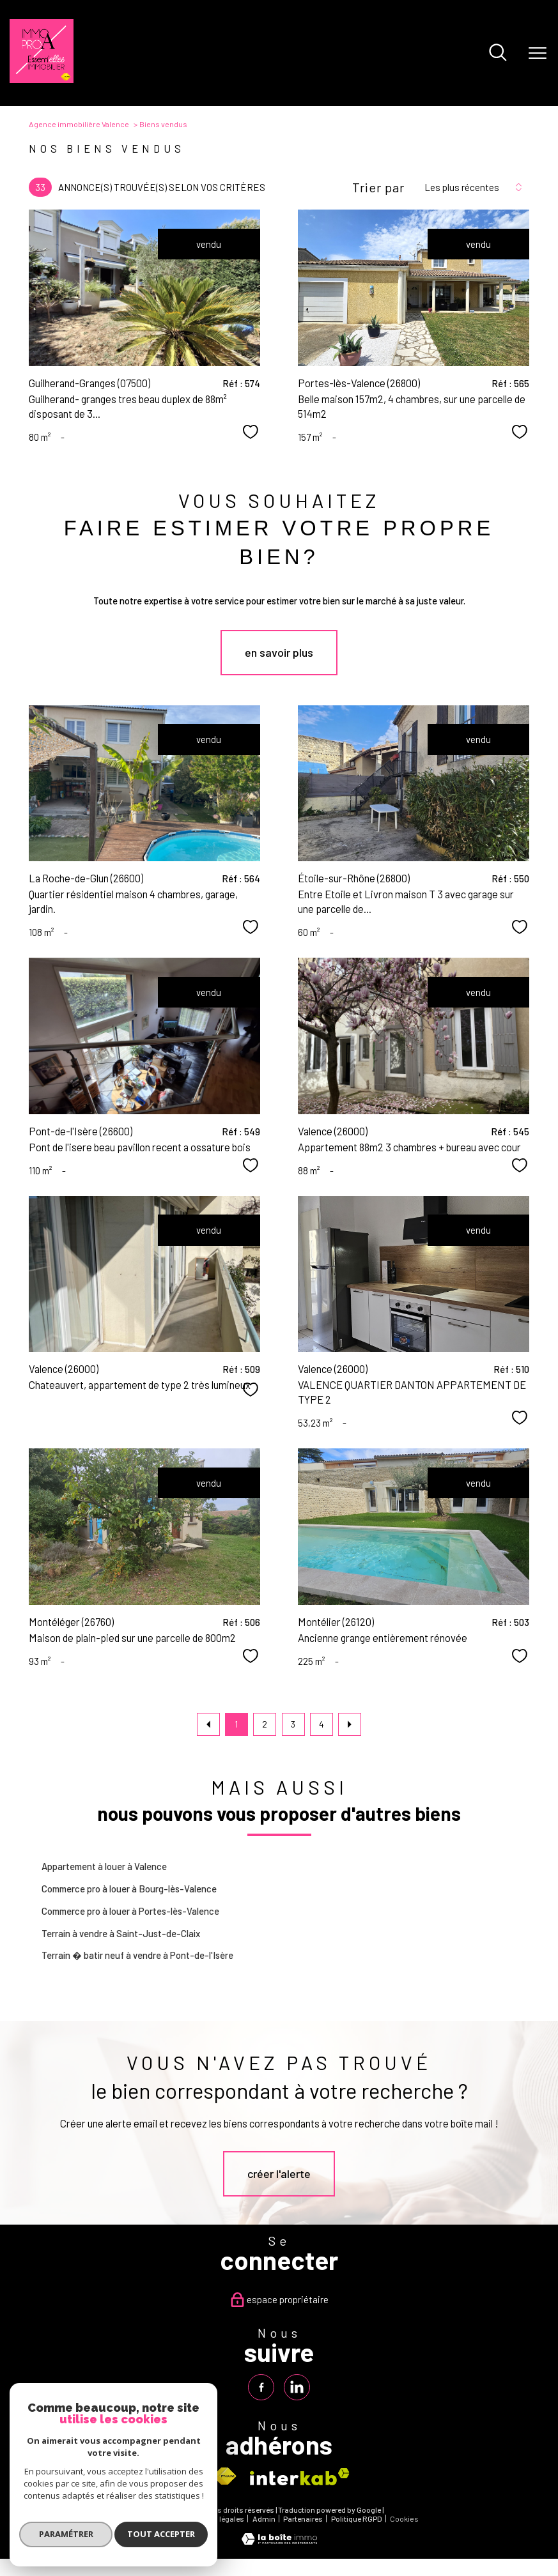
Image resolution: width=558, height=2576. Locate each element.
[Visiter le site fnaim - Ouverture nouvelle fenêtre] (224, 2477)
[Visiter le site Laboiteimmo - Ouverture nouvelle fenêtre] (279, 2541)
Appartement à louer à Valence (104, 1866)
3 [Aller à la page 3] (293, 1724)
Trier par (378, 187)
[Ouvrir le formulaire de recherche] (498, 53)
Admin (263, 2519)
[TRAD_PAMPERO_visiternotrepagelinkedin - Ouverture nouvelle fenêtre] (297, 2387)
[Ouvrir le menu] (537, 53)
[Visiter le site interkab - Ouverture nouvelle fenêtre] (300, 2477)
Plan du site (159, 2519)
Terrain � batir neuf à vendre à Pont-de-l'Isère (137, 1955)
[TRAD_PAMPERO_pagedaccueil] (42, 79)
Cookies (404, 2519)
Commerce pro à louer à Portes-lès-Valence (130, 1911)
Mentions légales (215, 2519)
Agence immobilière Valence (79, 123)
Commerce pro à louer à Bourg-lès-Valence (129, 1888)
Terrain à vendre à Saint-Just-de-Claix (121, 1933)
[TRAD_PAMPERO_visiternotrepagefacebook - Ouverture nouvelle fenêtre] (261, 2387)
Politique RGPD (356, 2519)
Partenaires (303, 2519)
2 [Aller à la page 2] (264, 1724)
